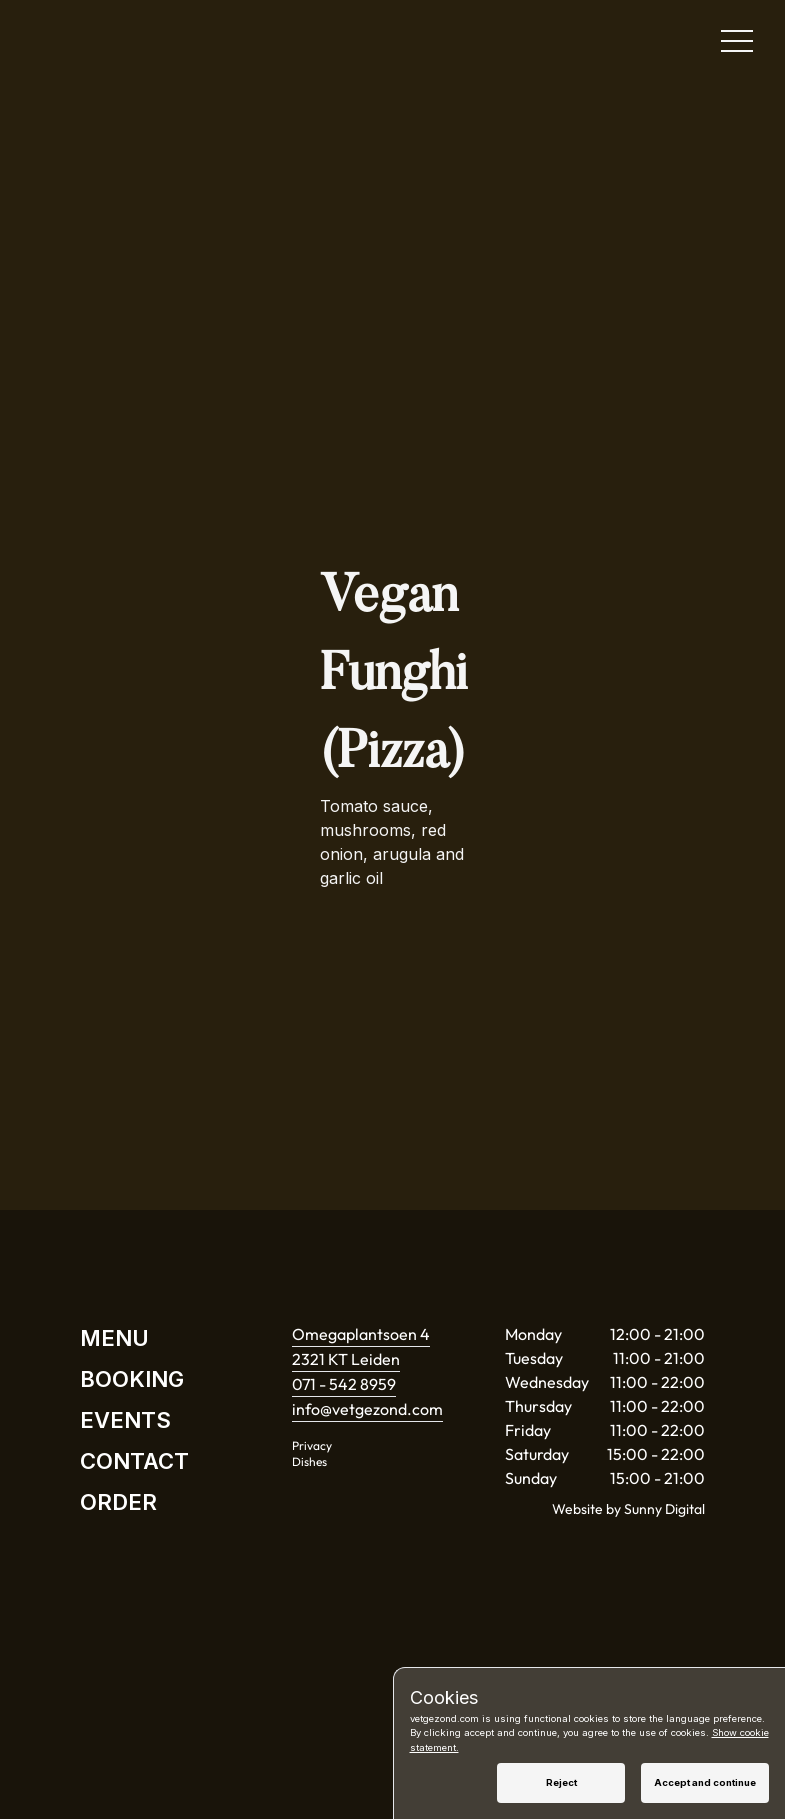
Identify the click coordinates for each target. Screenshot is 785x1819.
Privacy (312, 1445)
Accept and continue (705, 1782)
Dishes (309, 1461)
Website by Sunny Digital (628, 1509)
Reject (561, 1782)
